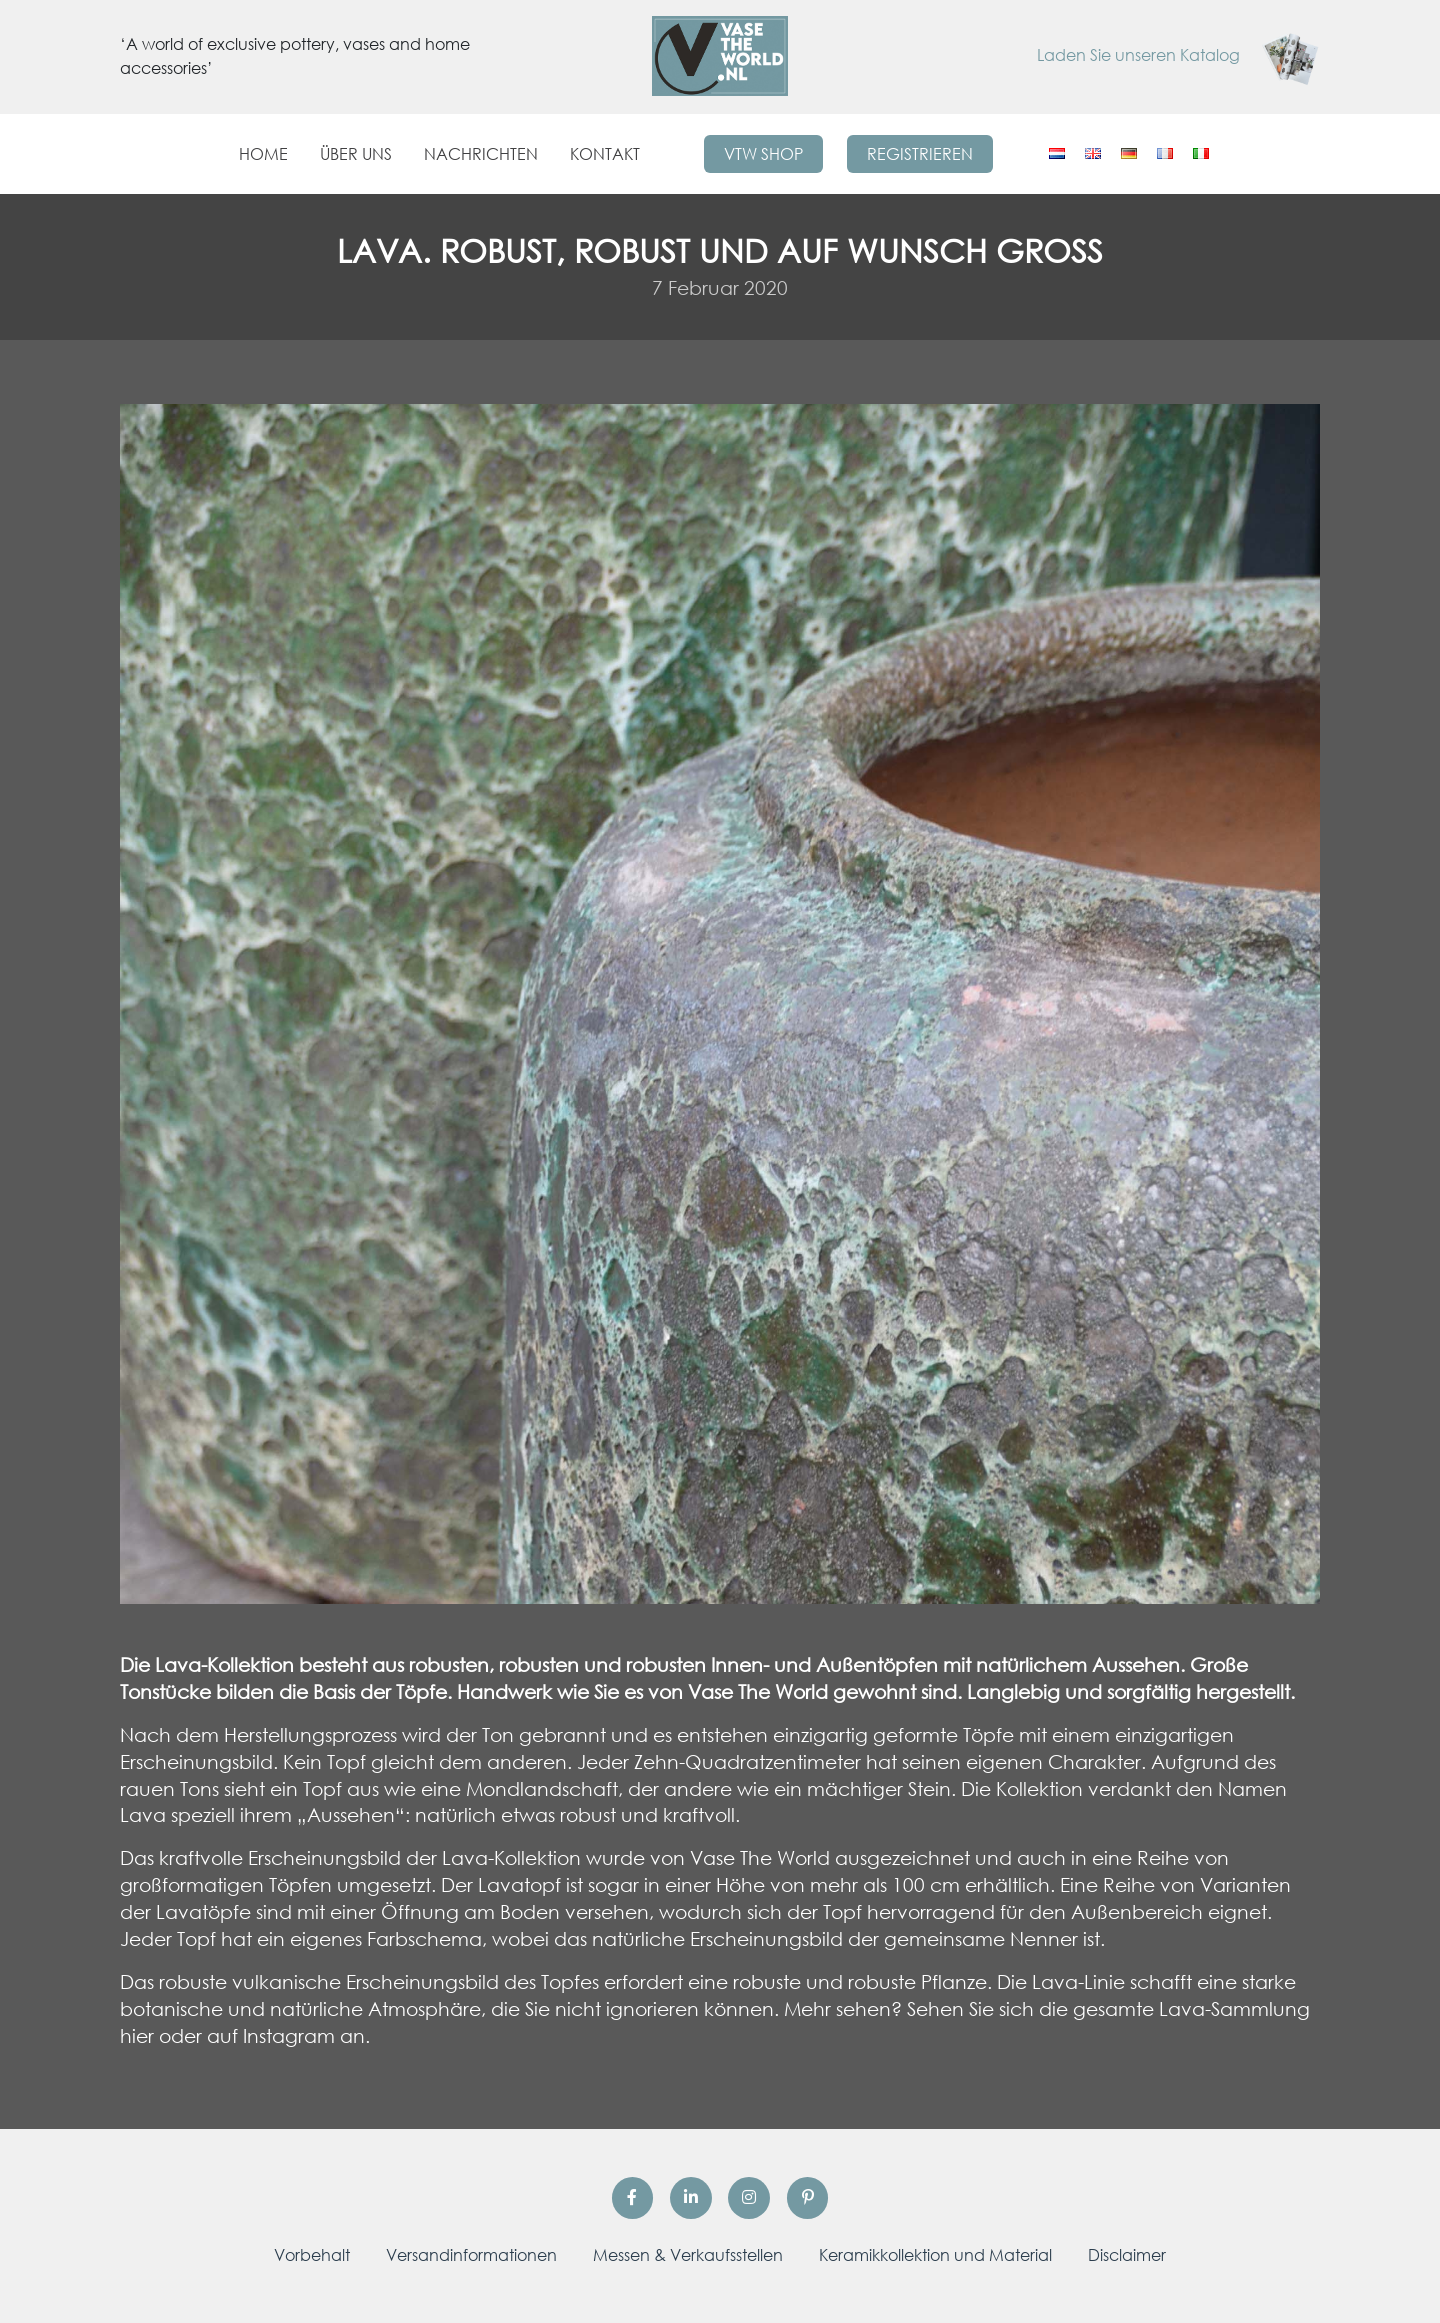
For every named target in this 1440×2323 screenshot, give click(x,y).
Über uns (356, 154)
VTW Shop (763, 154)
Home (263, 154)
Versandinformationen (471, 2255)
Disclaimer (1127, 2255)
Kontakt (605, 154)
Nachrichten (481, 154)
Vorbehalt (312, 2255)
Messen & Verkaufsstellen (688, 2255)
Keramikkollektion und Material (935, 2255)
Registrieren (920, 154)
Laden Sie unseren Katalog (1178, 55)
